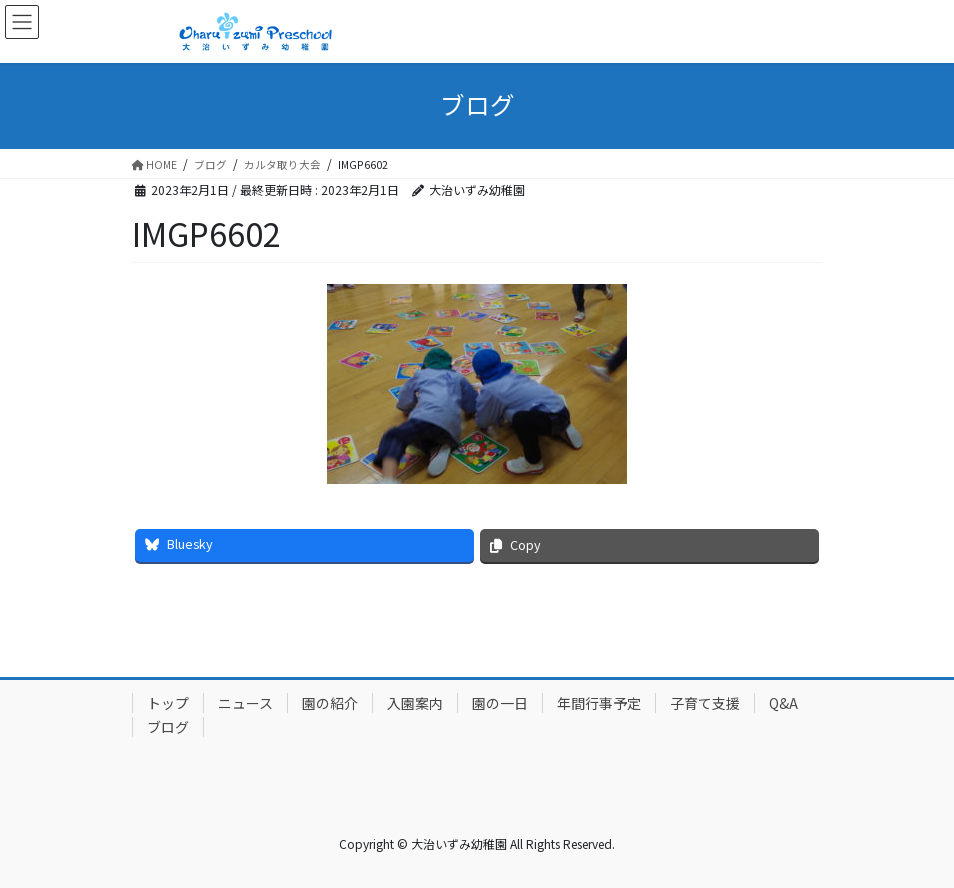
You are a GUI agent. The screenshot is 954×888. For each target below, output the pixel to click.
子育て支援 (705, 703)
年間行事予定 (599, 703)
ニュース (245, 703)
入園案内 (415, 703)
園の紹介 (330, 703)
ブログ (168, 727)
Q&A (783, 703)
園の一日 (500, 703)
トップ (168, 703)
